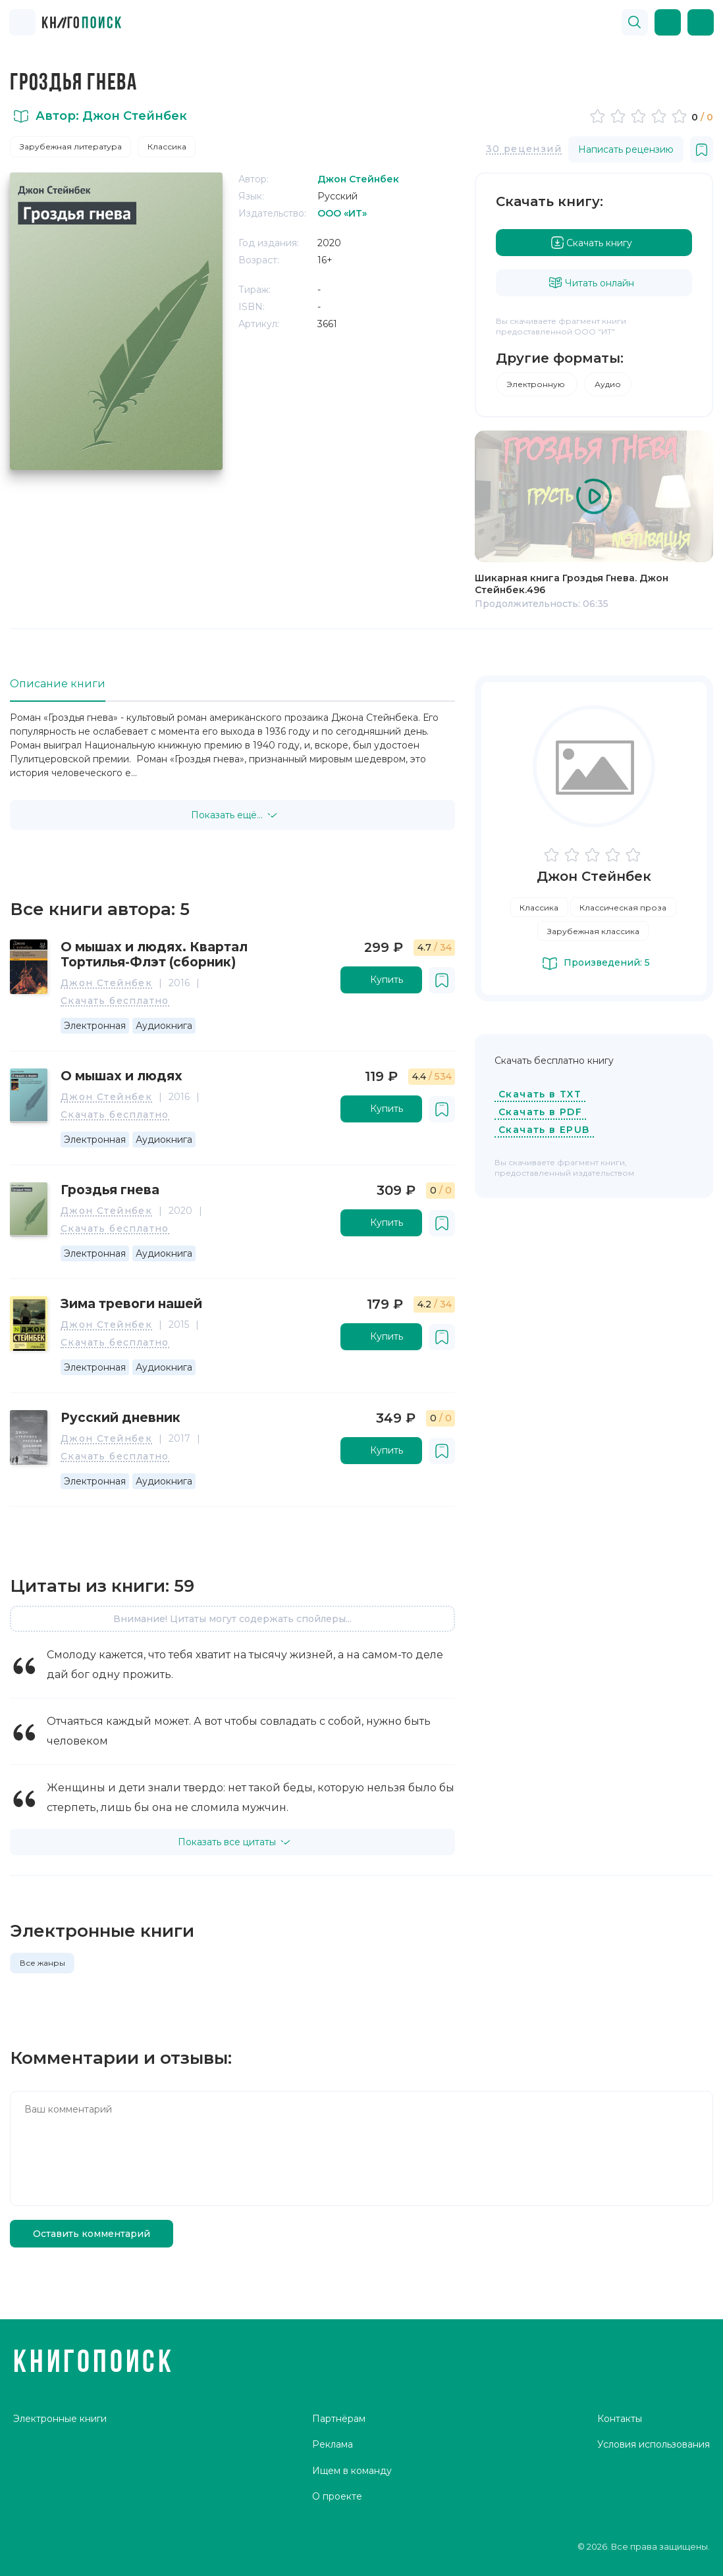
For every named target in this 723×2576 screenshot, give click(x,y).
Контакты (619, 2419)
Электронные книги (60, 2419)
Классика (166, 146)
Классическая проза (622, 907)
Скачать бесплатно (115, 1001)
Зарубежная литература (71, 146)
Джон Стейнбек (106, 983)
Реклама (332, 2444)
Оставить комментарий (91, 2234)
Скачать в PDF (540, 1112)
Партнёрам (338, 2419)
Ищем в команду (352, 2471)
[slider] (640, 115)
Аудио (608, 384)
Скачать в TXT (539, 1094)
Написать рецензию (626, 149)
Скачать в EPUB (544, 1130)
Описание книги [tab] (57, 683)
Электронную (536, 384)
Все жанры (42, 1963)
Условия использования (653, 2444)
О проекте (337, 2496)
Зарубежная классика (593, 931)
